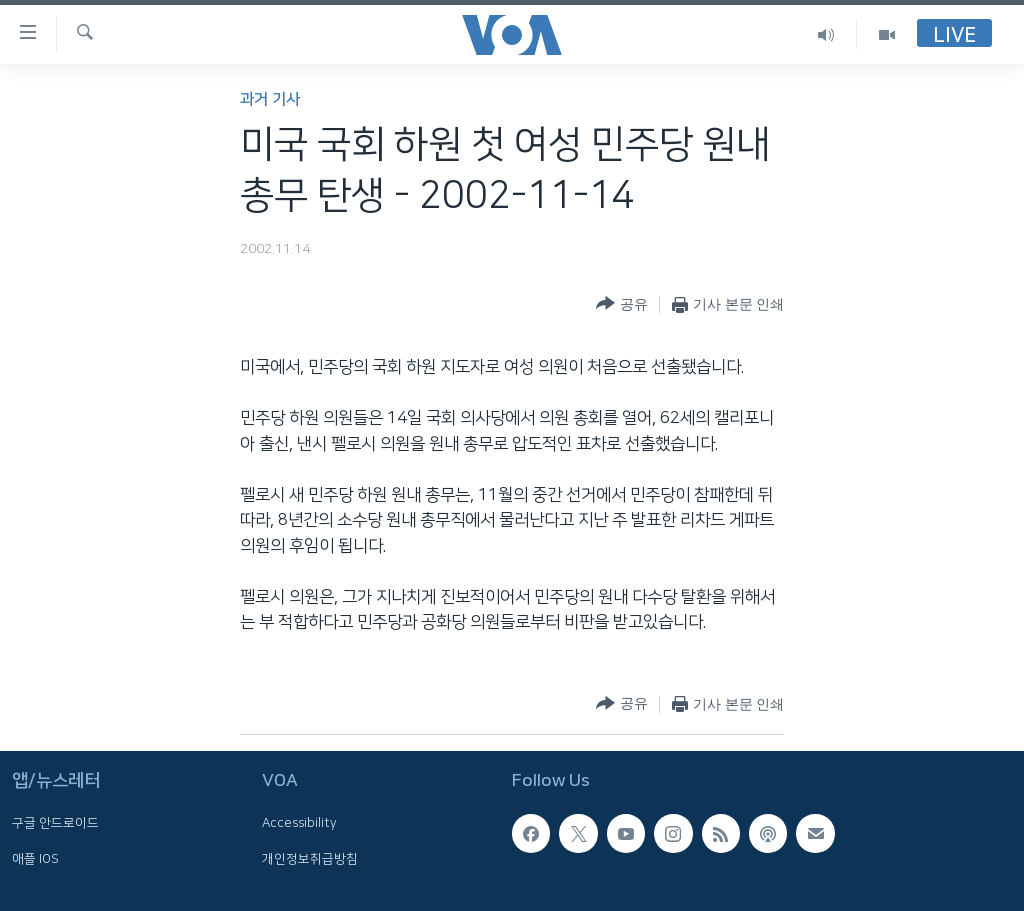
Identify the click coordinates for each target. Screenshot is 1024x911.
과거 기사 (270, 99)
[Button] (621, 304)
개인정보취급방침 (310, 858)
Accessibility (299, 823)
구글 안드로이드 (55, 823)
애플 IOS (35, 858)
